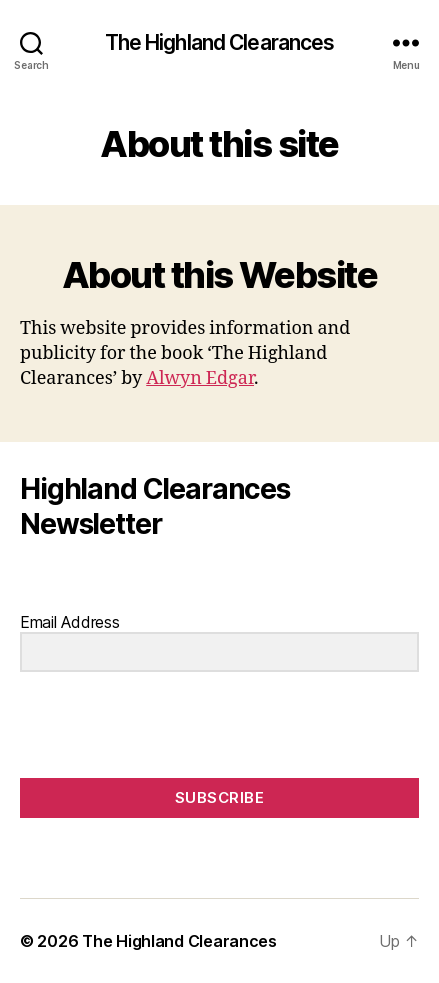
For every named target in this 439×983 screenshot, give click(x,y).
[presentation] (143, 726)
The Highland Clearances (220, 42)
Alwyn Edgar (200, 378)
